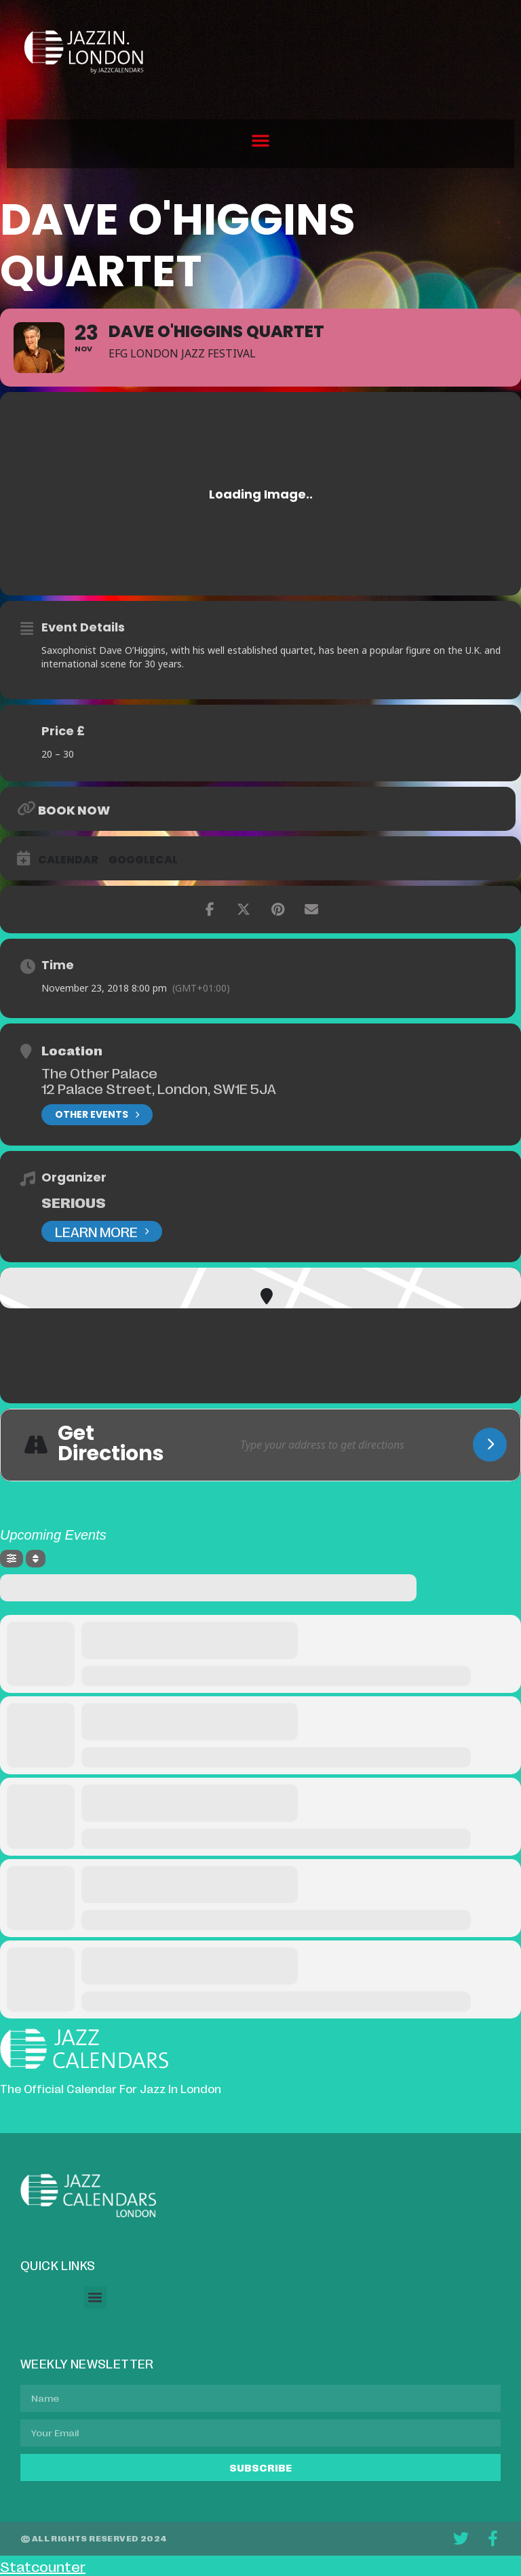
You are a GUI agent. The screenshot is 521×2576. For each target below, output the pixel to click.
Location (71, 1050)
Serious (73, 1202)
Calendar (68, 860)
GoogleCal (143, 860)
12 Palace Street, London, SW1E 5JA (158, 1088)
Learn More (102, 1231)
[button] (260, 140)
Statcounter (42, 2566)
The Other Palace (99, 1072)
